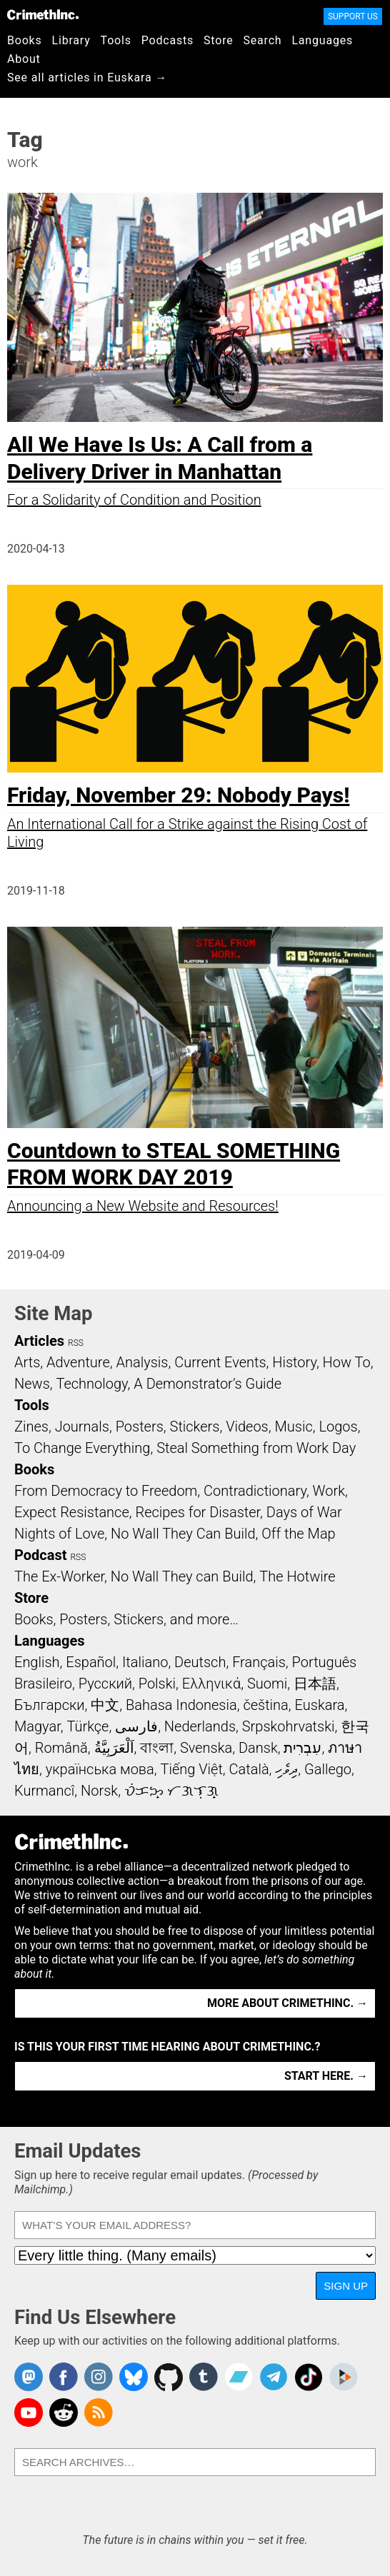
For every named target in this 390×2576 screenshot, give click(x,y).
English (37, 1662)
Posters (140, 1426)
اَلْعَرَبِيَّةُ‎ (114, 1747)
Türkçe (87, 1726)
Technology (92, 1383)
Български (49, 1705)
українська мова (100, 1769)
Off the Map (298, 1533)
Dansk (258, 1747)
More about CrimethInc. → (287, 2003)
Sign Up (346, 2286)
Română (61, 1747)
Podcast (40, 1555)
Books (24, 40)
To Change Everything (82, 1447)
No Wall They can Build (182, 1576)
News (32, 1383)
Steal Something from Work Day (256, 1447)
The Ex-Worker (59, 1576)
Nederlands (200, 1726)
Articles (39, 1340)
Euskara (320, 1705)
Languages (322, 40)
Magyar (37, 1726)
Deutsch (200, 1662)
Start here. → (326, 2076)
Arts (27, 1362)
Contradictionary (255, 1490)
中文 (105, 1705)
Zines (31, 1426)
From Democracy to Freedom (105, 1490)
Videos (247, 1426)
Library (71, 40)
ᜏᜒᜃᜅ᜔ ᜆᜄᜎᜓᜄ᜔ (171, 1790)
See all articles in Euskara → (87, 77)
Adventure (78, 1362)
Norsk (99, 1790)
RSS (76, 1343)
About (24, 59)
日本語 (315, 1683)
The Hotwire (297, 1576)
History (294, 1362)
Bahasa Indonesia (181, 1705)
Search (263, 40)
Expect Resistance (71, 1512)
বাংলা (157, 1747)
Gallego (327, 1769)
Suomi (267, 1683)
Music (293, 1426)
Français (259, 1662)
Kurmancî (44, 1790)
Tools (116, 40)
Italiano (145, 1662)
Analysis (142, 1362)
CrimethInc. (43, 14)
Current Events (220, 1362)
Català (249, 1769)
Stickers (195, 1426)
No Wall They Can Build (183, 1533)
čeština (265, 1705)
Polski (157, 1683)
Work (329, 1490)
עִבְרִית (302, 1747)
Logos (338, 1426)
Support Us (353, 16)
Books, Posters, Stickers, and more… (126, 1619)
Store (218, 40)
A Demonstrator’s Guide (207, 1383)
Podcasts (167, 40)
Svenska (206, 1747)
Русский (105, 1683)
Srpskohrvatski (288, 1726)
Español (91, 1662)
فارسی (136, 1726)
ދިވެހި (286, 1769)
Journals (82, 1426)
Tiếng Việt (191, 1769)
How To (347, 1362)
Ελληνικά (211, 1683)
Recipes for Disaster (197, 1512)
